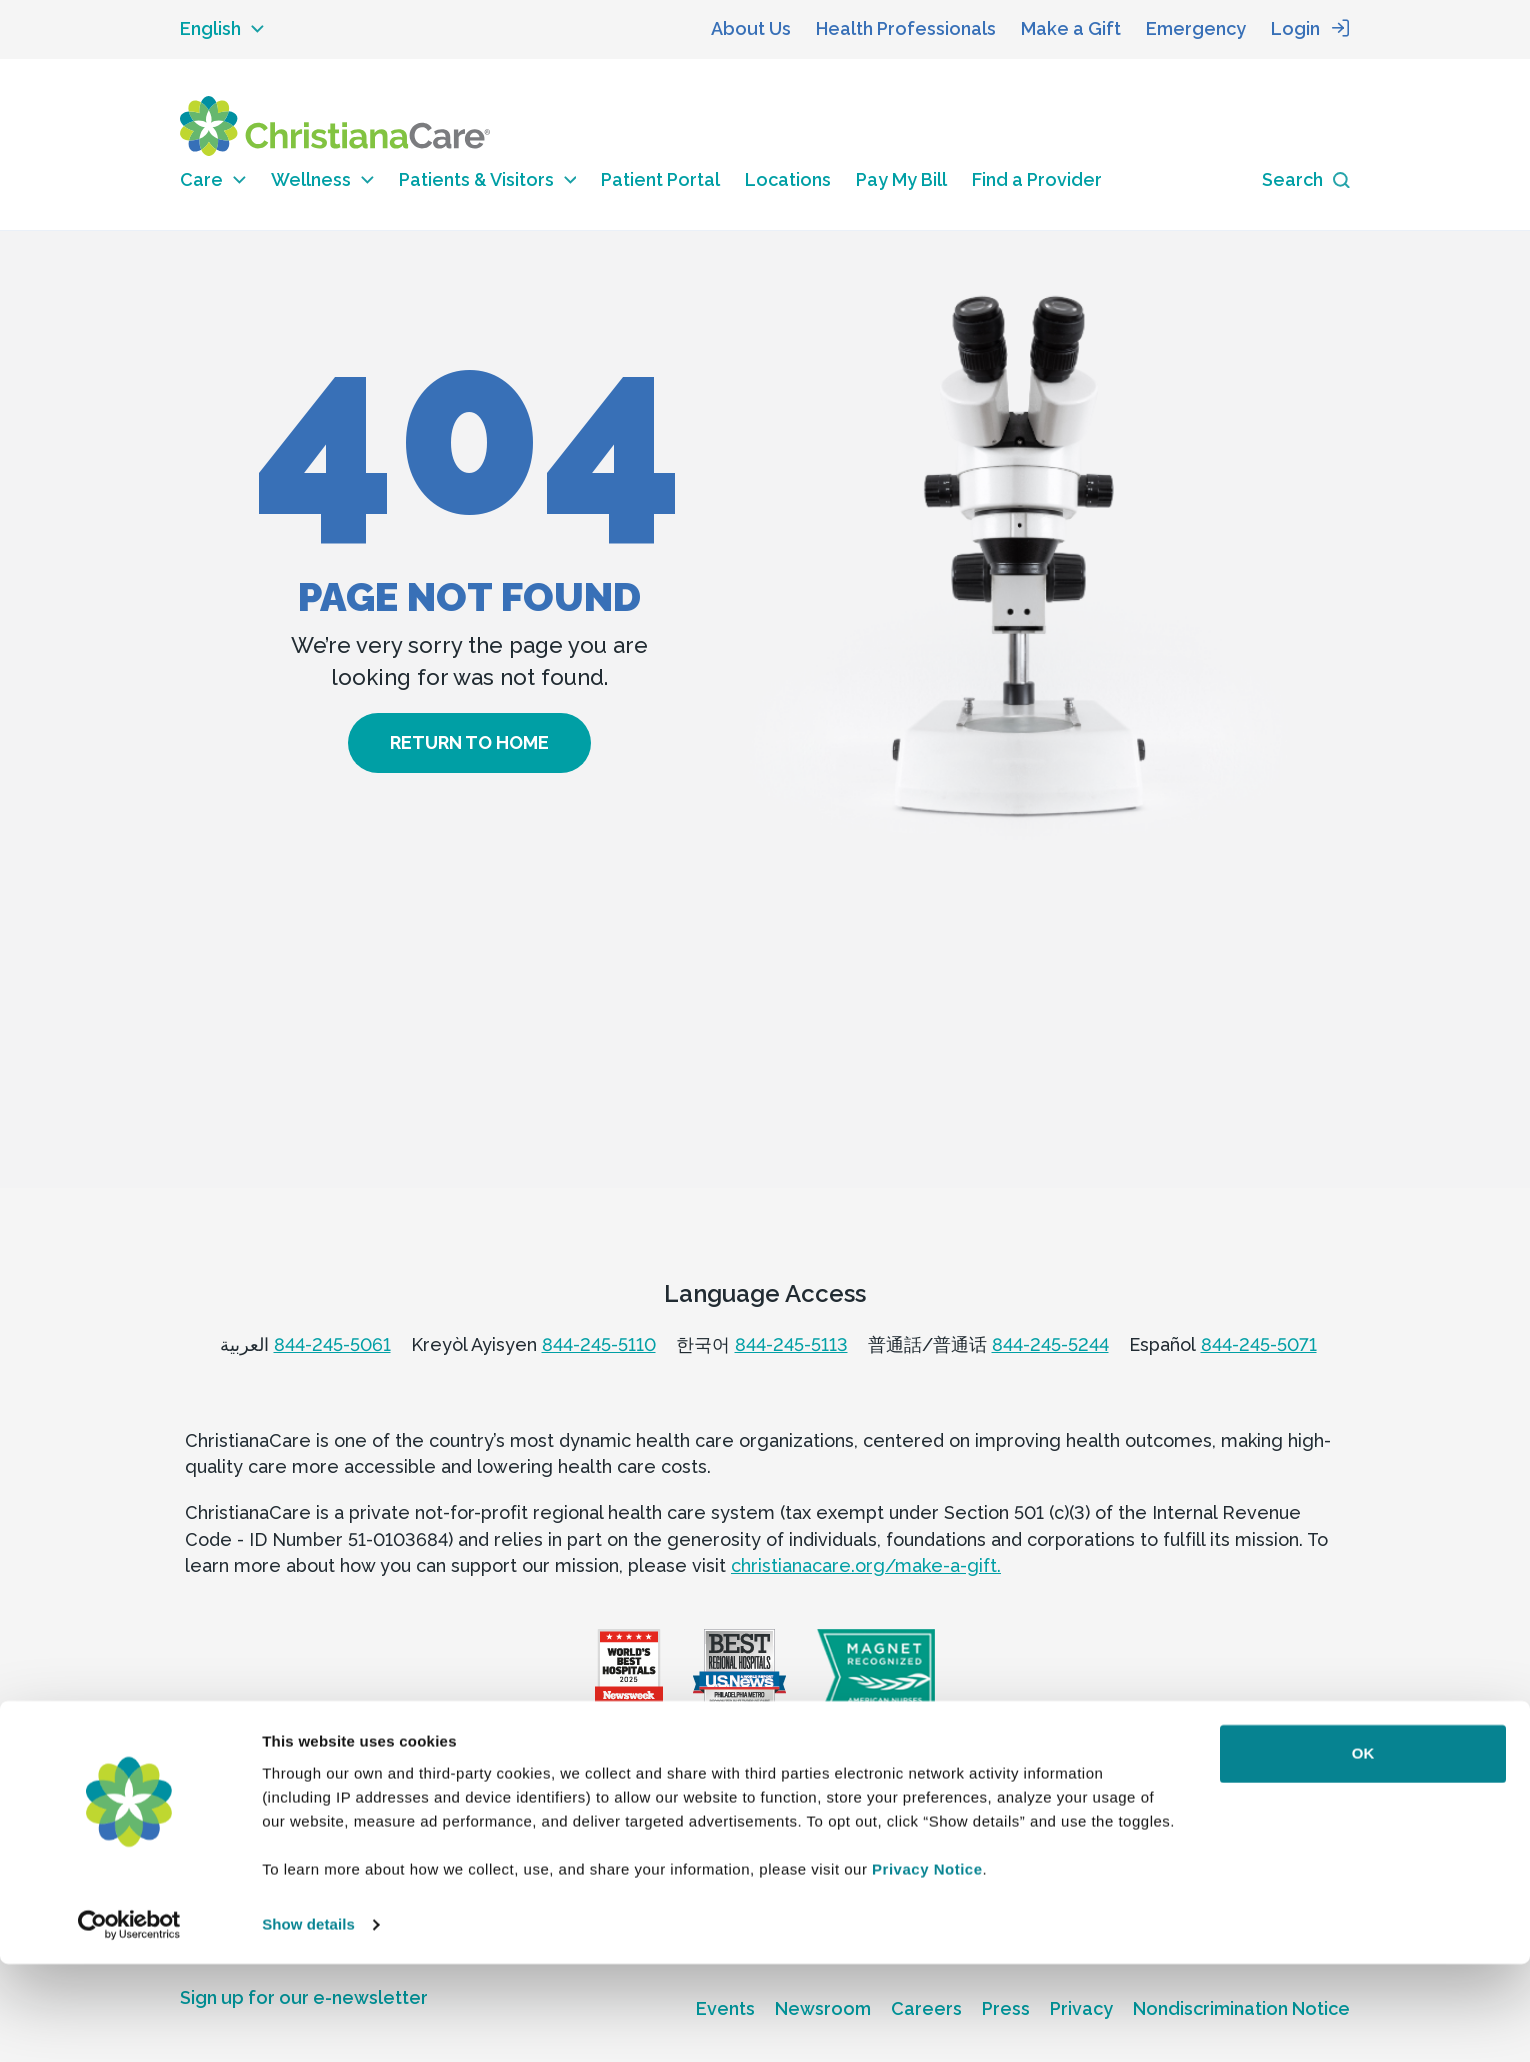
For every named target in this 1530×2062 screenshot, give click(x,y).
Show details (308, 2022)
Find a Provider (1037, 179)
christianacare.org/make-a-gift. (866, 1565)
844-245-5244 (1050, 1344)
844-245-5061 (332, 1344)
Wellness (322, 179)
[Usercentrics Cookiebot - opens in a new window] (129, 2023)
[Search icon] (1306, 180)
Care (213, 179)
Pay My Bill (901, 179)
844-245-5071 (1259, 1344)
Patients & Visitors (488, 179)
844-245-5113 (791, 1344)
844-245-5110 (599, 1344)
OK (1363, 1851)
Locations (788, 179)
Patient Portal (660, 179)
